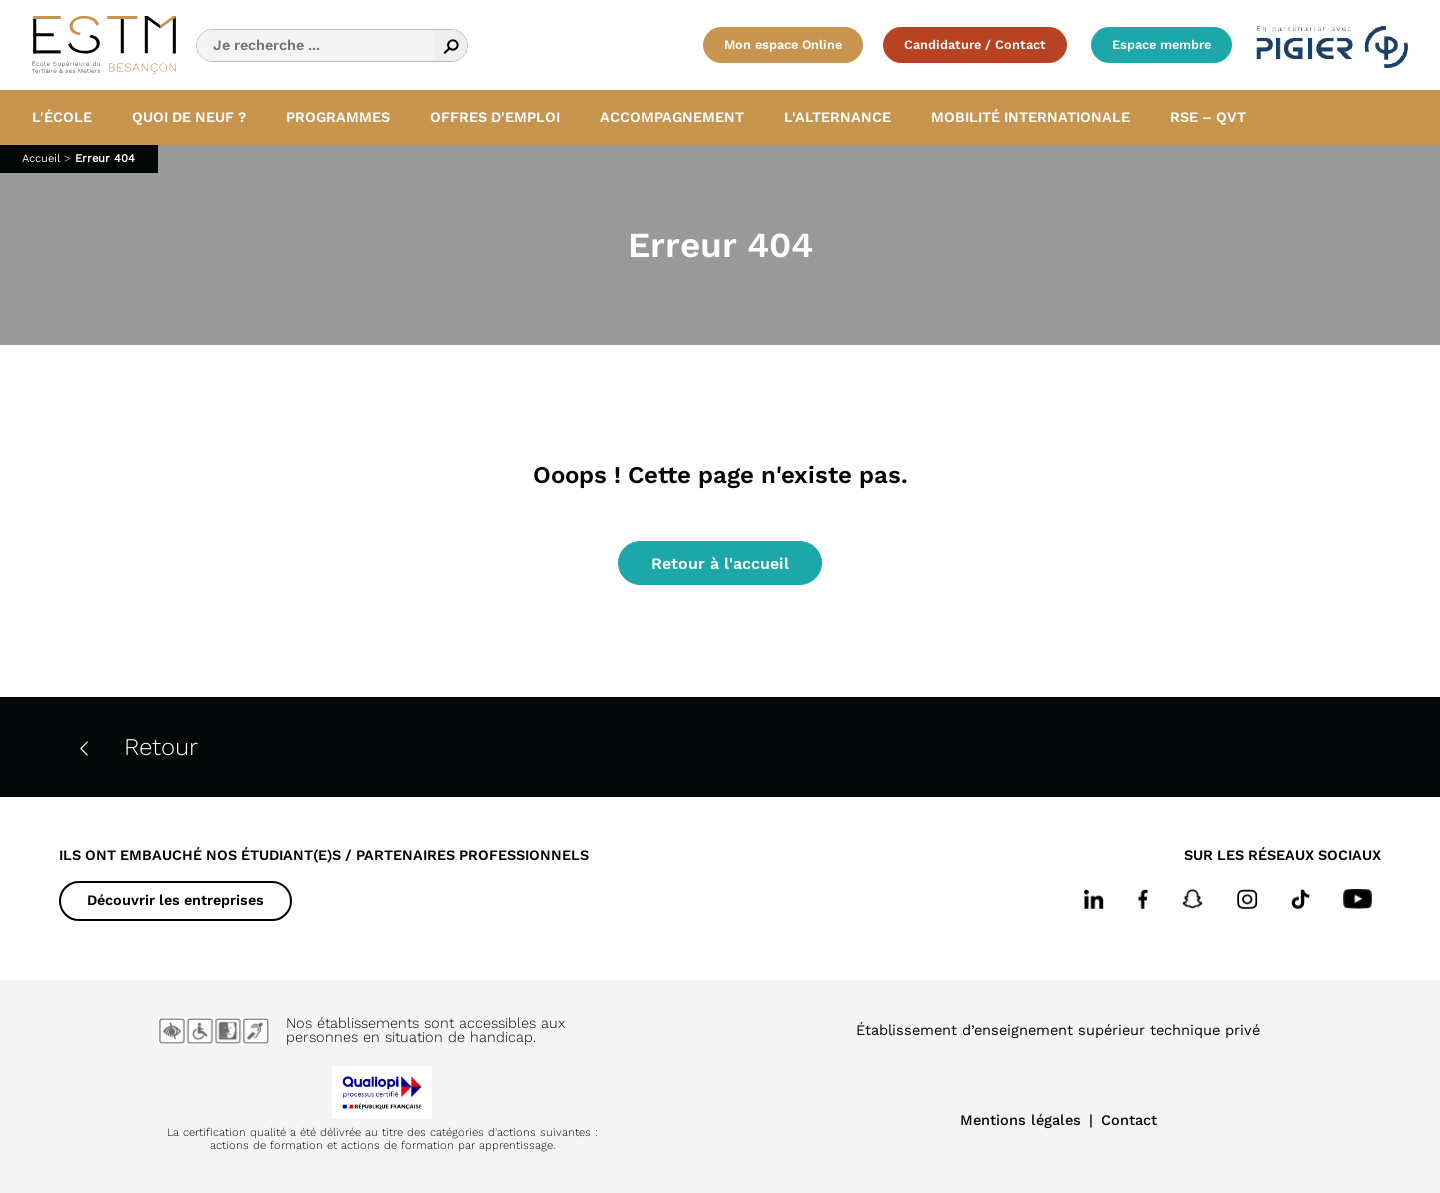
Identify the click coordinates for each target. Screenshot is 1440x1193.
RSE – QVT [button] (1208, 117)
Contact (1129, 1120)
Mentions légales (1020, 1120)
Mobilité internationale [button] (1030, 117)
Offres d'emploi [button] (495, 117)
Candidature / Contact (975, 44)
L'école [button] (62, 117)
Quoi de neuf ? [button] (189, 117)
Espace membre (1161, 44)
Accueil (41, 158)
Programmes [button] (338, 117)
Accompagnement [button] (672, 117)
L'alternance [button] (837, 117)
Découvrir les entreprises (175, 900)
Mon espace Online (783, 44)
